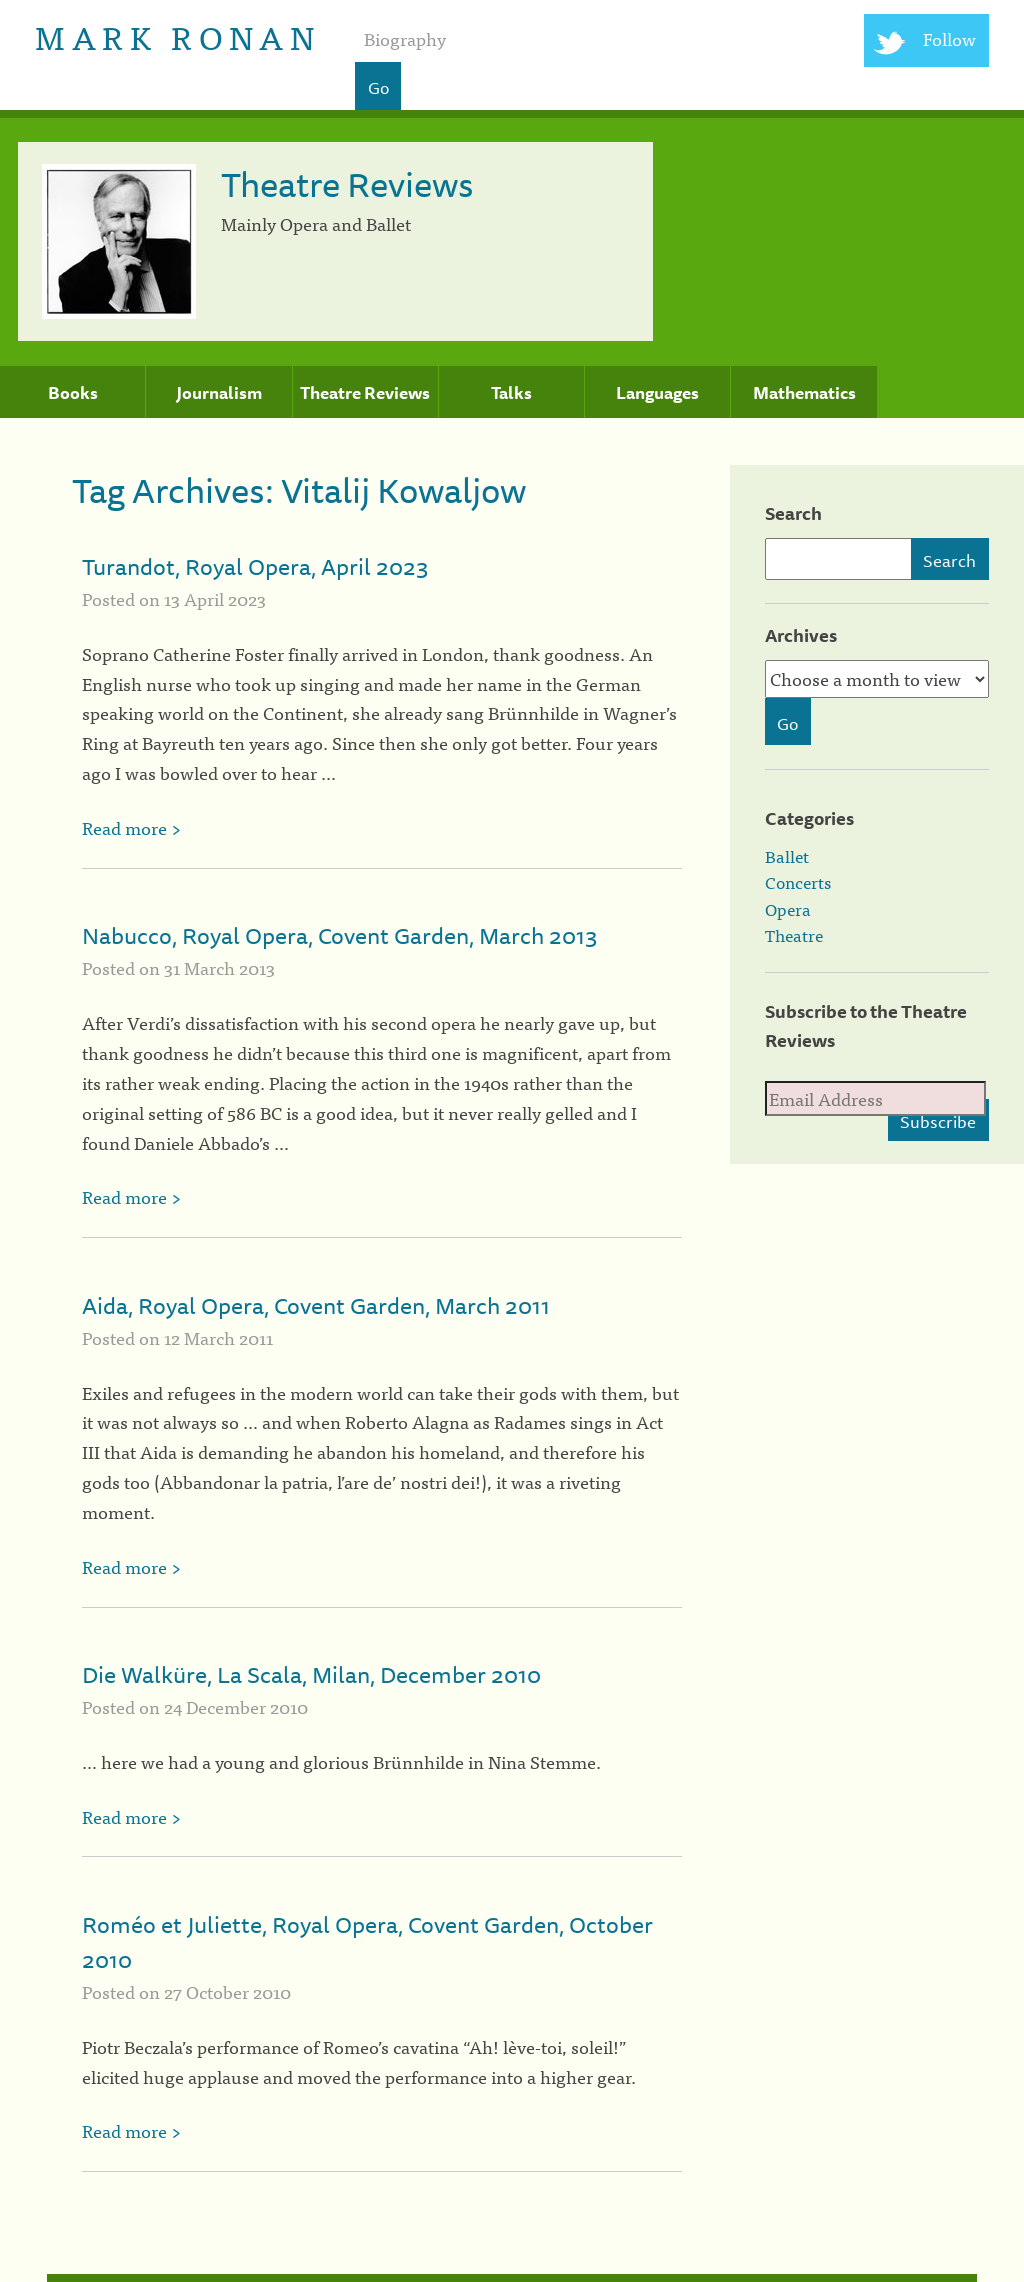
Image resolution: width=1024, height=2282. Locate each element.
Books (73, 393)
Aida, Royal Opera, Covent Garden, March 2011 (316, 1305)
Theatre (794, 935)
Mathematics (804, 393)
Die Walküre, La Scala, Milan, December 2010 (311, 1674)
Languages (657, 393)
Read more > (131, 827)
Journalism (219, 393)
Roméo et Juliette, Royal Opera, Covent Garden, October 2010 (367, 1942)
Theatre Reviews (365, 393)
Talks (511, 393)
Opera (788, 909)
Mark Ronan (177, 35)
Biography (405, 38)
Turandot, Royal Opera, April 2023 (255, 566)
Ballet (787, 856)
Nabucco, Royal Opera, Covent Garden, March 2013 (340, 935)
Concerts (798, 882)
